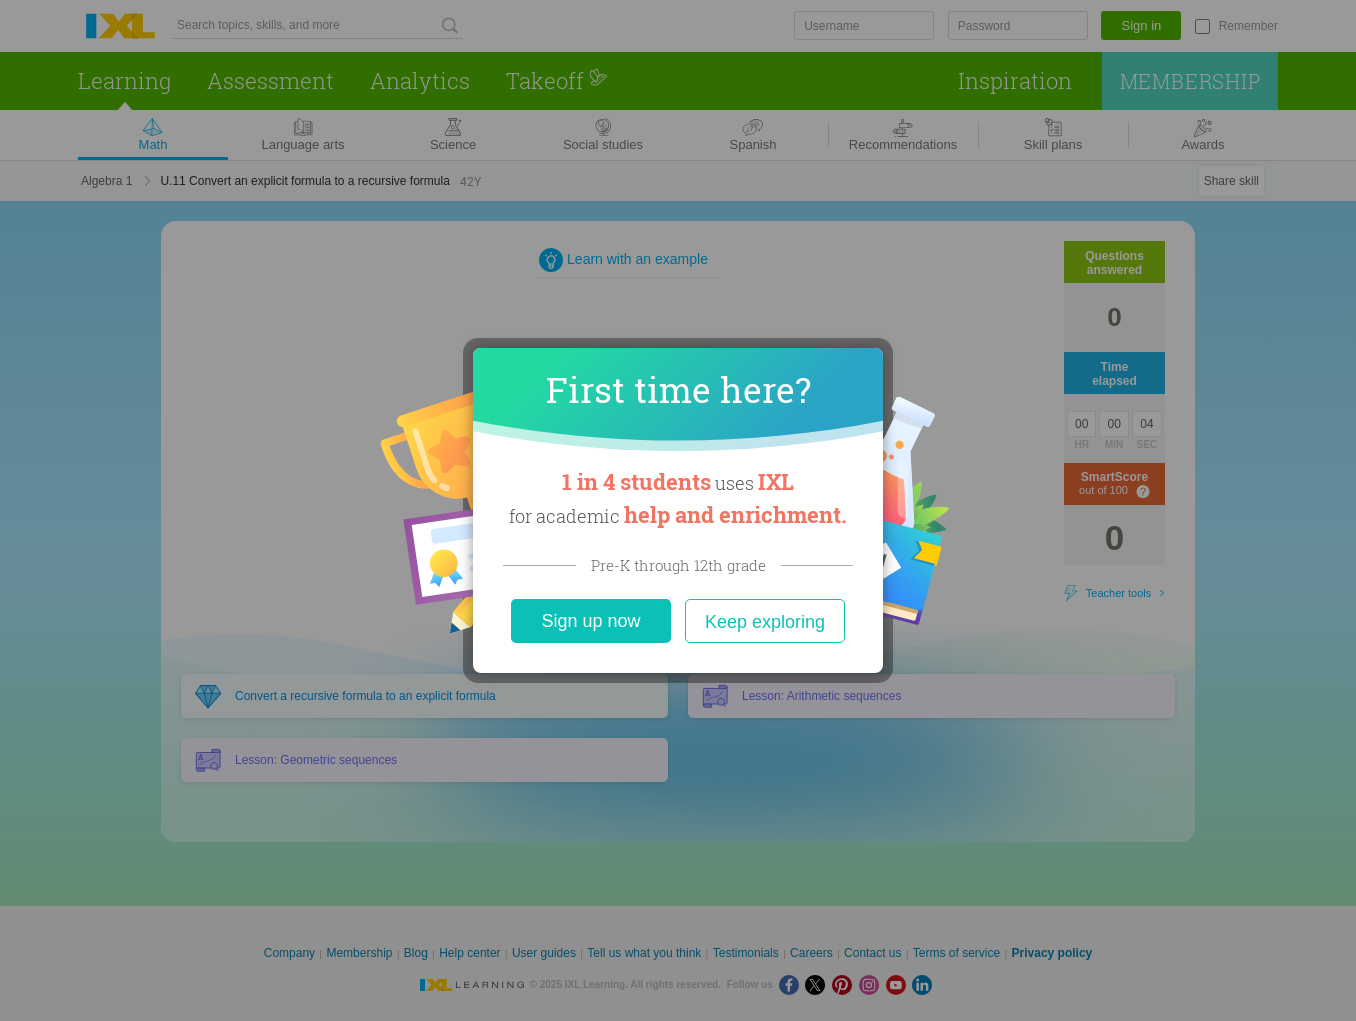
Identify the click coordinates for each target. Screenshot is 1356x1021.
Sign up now (590, 621)
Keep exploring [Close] (765, 622)
